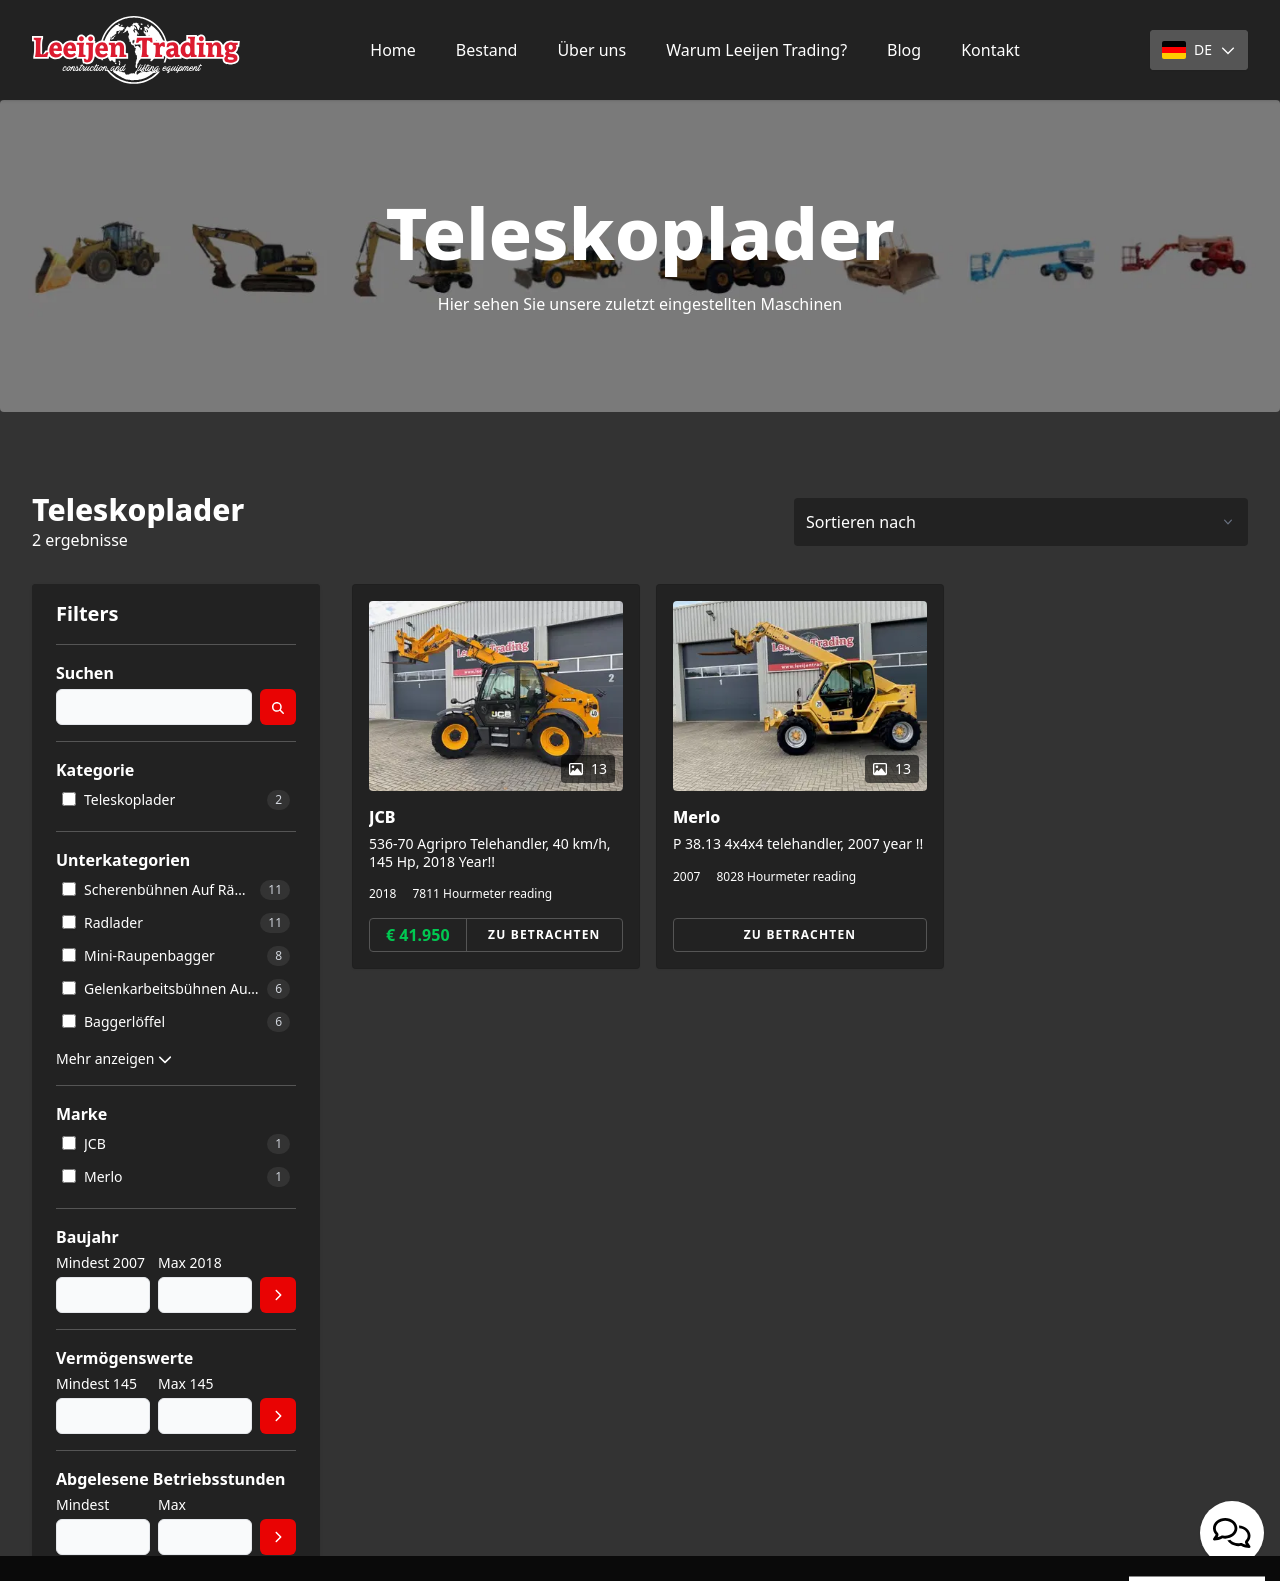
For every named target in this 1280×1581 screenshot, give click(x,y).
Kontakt (990, 50)
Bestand (487, 50)
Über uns (591, 50)
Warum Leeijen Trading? (756, 50)
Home (393, 50)
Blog (904, 50)
